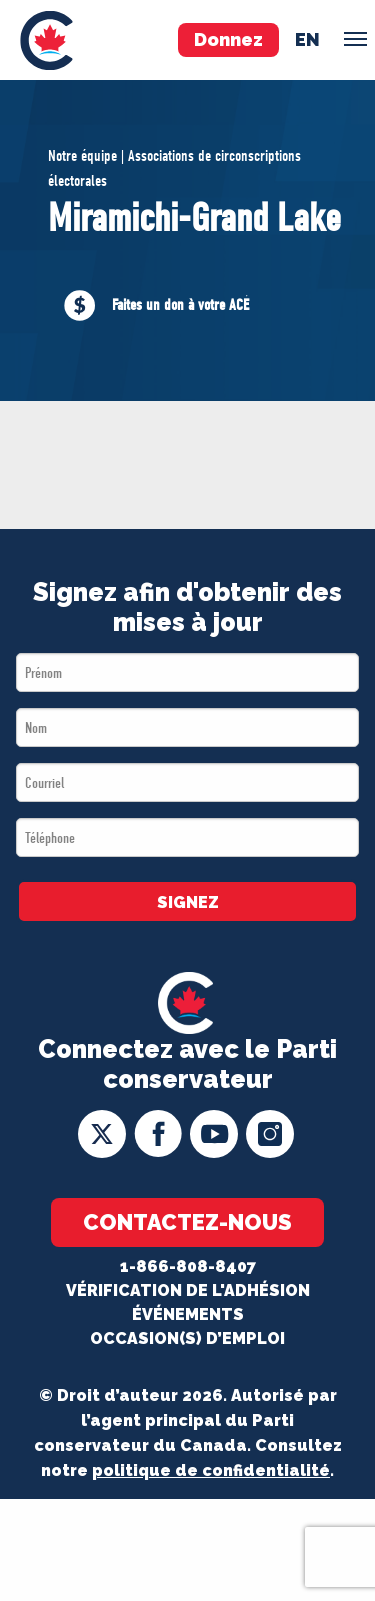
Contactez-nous (187, 1222)
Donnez (228, 39)
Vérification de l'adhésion (188, 1290)
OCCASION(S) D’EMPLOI (187, 1338)
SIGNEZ (188, 902)
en (307, 39)
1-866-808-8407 (188, 1266)
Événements (188, 1314)
